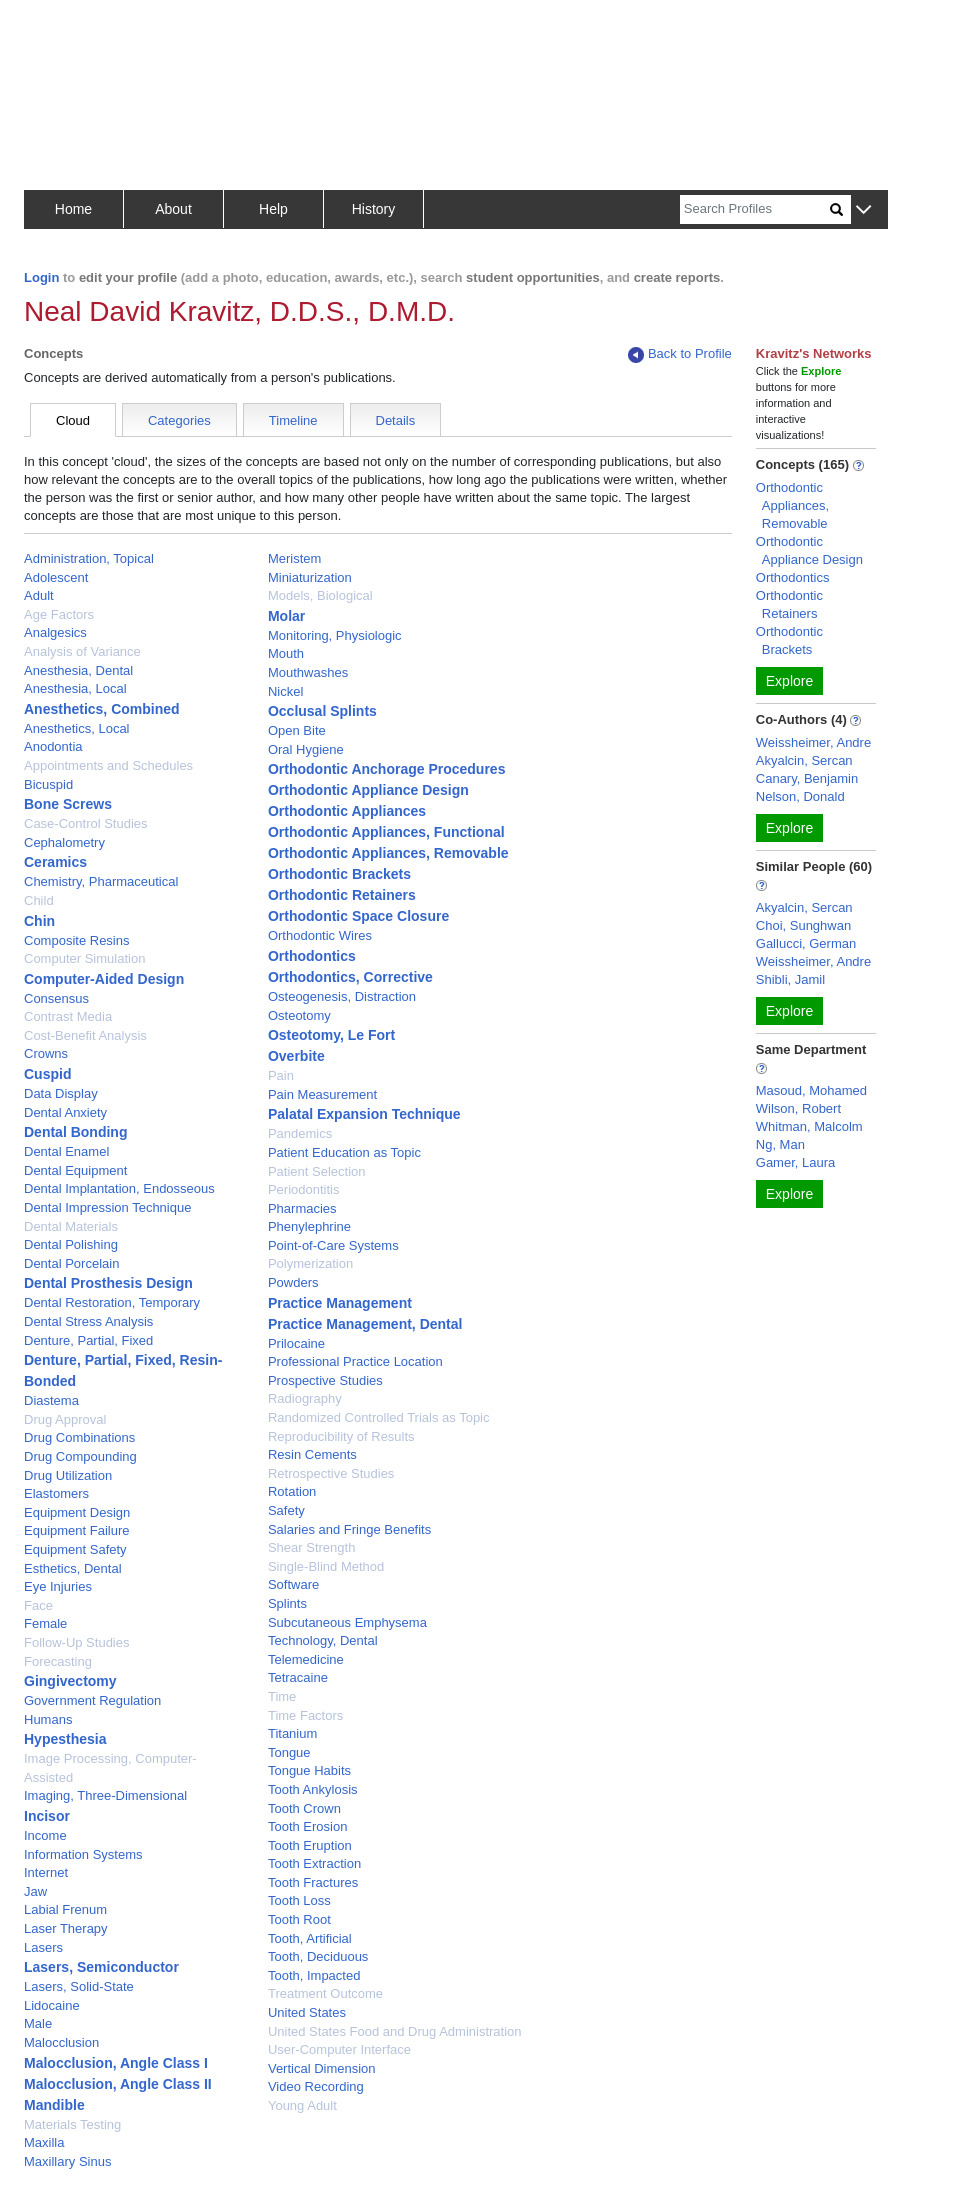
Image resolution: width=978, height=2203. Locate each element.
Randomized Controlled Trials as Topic (379, 1417)
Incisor (47, 1816)
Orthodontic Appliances (347, 811)
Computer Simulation (84, 958)
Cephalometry (64, 842)
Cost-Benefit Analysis (85, 1035)
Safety (286, 1510)
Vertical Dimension (322, 2068)
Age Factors (59, 614)
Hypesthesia (65, 1739)
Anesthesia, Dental (78, 670)
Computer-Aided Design (104, 979)
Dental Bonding (75, 1132)
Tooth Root (299, 1919)
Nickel (285, 691)
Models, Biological (320, 595)
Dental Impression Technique (107, 1207)
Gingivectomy (70, 1681)
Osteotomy (299, 1015)
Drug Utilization (68, 1475)
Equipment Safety (75, 1549)
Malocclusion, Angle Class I (116, 2063)
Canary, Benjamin (807, 778)
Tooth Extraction (314, 1863)
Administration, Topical (89, 558)
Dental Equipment (75, 1170)
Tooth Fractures (313, 1882)
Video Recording (316, 2086)
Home (73, 209)
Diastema (51, 1400)
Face (38, 1605)
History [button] (374, 209)
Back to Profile (680, 354)
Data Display (61, 1093)
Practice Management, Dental (365, 1324)
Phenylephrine (309, 1226)
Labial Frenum (65, 1909)
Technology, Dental (323, 1640)
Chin (39, 921)
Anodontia (53, 746)
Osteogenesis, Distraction (342, 996)
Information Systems (83, 1854)
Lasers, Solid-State (79, 1986)
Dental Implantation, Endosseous (119, 1188)
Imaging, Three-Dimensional (105, 1795)
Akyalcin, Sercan (804, 760)
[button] (863, 210)
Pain (281, 1075)
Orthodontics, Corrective (350, 977)
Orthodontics (312, 956)
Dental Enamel (66, 1151)
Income (45, 1835)
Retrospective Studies (331, 1473)
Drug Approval (65, 1419)
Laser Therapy (66, 1928)
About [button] (173, 209)
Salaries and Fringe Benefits (349, 1529)
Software (293, 1584)
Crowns (46, 1053)
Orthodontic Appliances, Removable (388, 853)
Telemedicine (306, 1659)
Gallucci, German (806, 943)
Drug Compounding (80, 1456)
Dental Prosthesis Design (108, 1283)
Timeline (293, 420)
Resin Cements (312, 1454)
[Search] (755, 209)
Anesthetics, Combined (102, 709)
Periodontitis (304, 1189)
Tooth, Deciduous (318, 1956)
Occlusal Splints (322, 711)
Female (45, 1623)
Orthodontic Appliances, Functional (386, 832)
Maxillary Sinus (67, 2161)
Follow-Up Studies (77, 1642)
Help (273, 209)
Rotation (292, 1491)
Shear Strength (311, 1547)
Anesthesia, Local (75, 688)
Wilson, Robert (798, 1108)
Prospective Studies (325, 1380)
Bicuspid (48, 784)
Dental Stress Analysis (88, 1321)
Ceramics (55, 862)
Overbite (296, 1056)
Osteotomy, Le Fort (331, 1035)
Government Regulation (92, 1700)
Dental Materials (71, 1226)
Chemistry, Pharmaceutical (101, 881)
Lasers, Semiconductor (101, 1967)
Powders (293, 1282)
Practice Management (340, 1303)
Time (282, 1696)
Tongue (289, 1752)
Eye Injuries (58, 1586)
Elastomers (56, 1493)
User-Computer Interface (339, 2049)
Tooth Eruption (310, 1845)
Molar (286, 616)
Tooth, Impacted (314, 1975)
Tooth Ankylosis (313, 1789)
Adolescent (56, 577)
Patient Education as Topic (344, 1152)
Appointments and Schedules (108, 765)
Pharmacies (302, 1208)
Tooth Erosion (308, 1826)
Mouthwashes (308, 672)
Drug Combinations (79, 1437)
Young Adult (302, 2105)
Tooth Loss (299, 1900)
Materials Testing (72, 2124)
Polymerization (310, 1263)
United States (307, 2012)
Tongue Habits (309, 1770)
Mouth (286, 653)
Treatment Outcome (325, 1993)
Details (396, 420)
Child (39, 900)
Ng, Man (780, 1144)
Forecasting (58, 1661)
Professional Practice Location (355, 1361)
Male (38, 2023)
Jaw (35, 1891)
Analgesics (55, 632)
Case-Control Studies (86, 823)
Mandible (54, 2105)
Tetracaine (298, 1677)
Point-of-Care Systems (333, 1245)
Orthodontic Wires (320, 935)
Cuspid (47, 1074)
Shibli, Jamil (790, 979)
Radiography (305, 1398)
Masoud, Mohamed (811, 1090)
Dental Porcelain (71, 1263)
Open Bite (297, 730)
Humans (48, 1719)
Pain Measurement (322, 1094)
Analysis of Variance (82, 651)
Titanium (292, 1733)
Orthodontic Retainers (342, 895)
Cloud (73, 420)
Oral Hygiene (306, 749)
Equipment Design (77, 1512)
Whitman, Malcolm (809, 1126)
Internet (46, 1872)
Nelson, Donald (800, 796)
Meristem (294, 558)
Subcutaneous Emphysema (347, 1622)
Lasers (43, 1947)
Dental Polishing (71, 1244)
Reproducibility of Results (341, 1436)
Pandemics (300, 1133)
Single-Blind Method (326, 1566)
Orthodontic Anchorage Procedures (387, 769)
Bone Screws (68, 804)
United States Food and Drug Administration (395, 2031)
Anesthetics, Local (77, 728)
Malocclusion (61, 2042)
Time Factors (305, 1715)
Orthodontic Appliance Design (368, 790)
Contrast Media (68, 1016)
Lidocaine (52, 2005)
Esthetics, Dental (73, 1568)
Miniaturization (310, 577)
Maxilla (44, 2142)
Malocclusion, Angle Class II (118, 2084)
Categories (179, 420)
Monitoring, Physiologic (335, 635)
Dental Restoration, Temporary (112, 1302)
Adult (39, 595)
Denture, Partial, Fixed (88, 1340)
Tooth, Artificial (310, 1938)
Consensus (56, 998)
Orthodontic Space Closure (358, 916)
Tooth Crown (304, 1808)
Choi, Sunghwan (803, 925)
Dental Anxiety (65, 1112)
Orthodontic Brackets (339, 874)
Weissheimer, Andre (813, 742)
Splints (287, 1603)
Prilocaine (296, 1343)
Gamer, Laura (796, 1162)
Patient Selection (317, 1171)
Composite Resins (77, 940)
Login (41, 277)
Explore (789, 681)
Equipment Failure (77, 1530)
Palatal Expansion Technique (364, 1114)
